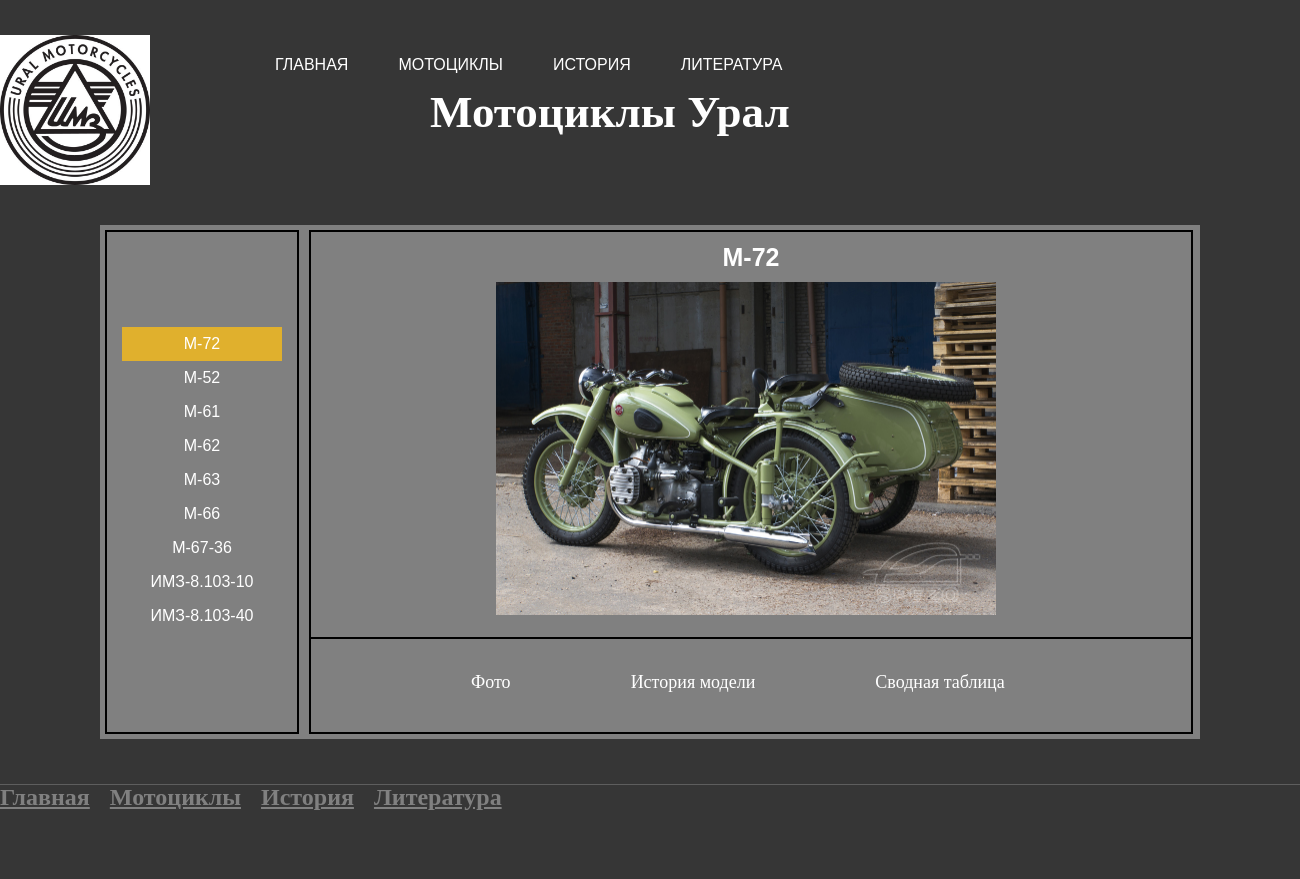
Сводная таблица (939, 682)
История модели (693, 682)
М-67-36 (202, 547)
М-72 (202, 343)
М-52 (202, 377)
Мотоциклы (450, 64)
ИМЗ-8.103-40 (202, 615)
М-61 (202, 411)
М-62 (202, 445)
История (592, 64)
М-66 (202, 513)
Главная (311, 64)
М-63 (202, 479)
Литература (732, 64)
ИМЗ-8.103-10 (202, 581)
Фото (491, 682)
